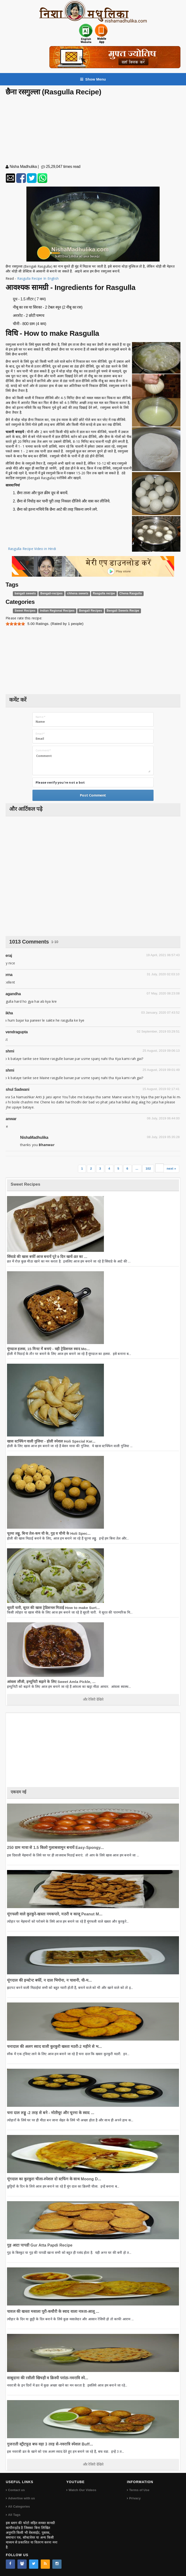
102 (148, 1168)
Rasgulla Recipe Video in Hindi (32, 548)
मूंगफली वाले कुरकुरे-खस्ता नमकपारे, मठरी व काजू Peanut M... (54, 1914)
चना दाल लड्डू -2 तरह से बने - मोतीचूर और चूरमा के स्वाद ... (50, 2113)
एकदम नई (18, 1792)
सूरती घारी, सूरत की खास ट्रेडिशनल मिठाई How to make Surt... (53, 1608)
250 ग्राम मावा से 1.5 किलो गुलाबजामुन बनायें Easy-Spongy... (55, 1848)
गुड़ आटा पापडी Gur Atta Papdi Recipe (39, 2245)
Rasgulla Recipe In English (38, 278)
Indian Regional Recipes (57, 610)
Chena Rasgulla (130, 593)
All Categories (19, 2506)
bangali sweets (25, 593)
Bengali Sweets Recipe (123, 610)
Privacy (135, 2498)
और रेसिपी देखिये (93, 1699)
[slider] (15, 624)
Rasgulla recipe (104, 593)
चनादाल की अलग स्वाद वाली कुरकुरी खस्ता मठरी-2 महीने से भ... (54, 2046)
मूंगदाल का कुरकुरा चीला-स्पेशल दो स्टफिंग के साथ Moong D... (54, 2179)
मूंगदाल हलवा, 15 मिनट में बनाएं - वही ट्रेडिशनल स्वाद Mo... (48, 1349)
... (137, 1168)
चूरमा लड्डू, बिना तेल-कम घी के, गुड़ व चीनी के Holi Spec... (49, 1533)
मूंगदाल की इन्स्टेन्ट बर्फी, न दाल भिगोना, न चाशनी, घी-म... (49, 1980)
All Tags (14, 2515)
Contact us (16, 2490)
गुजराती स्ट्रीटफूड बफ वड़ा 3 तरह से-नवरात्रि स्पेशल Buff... (50, 2444)
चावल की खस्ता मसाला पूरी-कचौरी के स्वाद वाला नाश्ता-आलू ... (53, 2311)
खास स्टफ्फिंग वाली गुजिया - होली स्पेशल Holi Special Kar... (51, 1441)
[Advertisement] (93, 119)
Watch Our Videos (82, 2490)
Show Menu (93, 79)
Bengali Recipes (90, 610)
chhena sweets (77, 593)
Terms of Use (139, 2490)
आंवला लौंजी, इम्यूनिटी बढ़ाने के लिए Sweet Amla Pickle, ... (51, 1682)
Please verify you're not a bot (60, 782)
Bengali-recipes (51, 593)
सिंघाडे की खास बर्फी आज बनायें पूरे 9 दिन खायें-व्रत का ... (47, 1257)
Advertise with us (21, 2498)
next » (171, 1168)
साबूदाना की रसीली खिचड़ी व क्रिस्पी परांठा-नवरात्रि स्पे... (47, 2378)
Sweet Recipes (25, 610)
